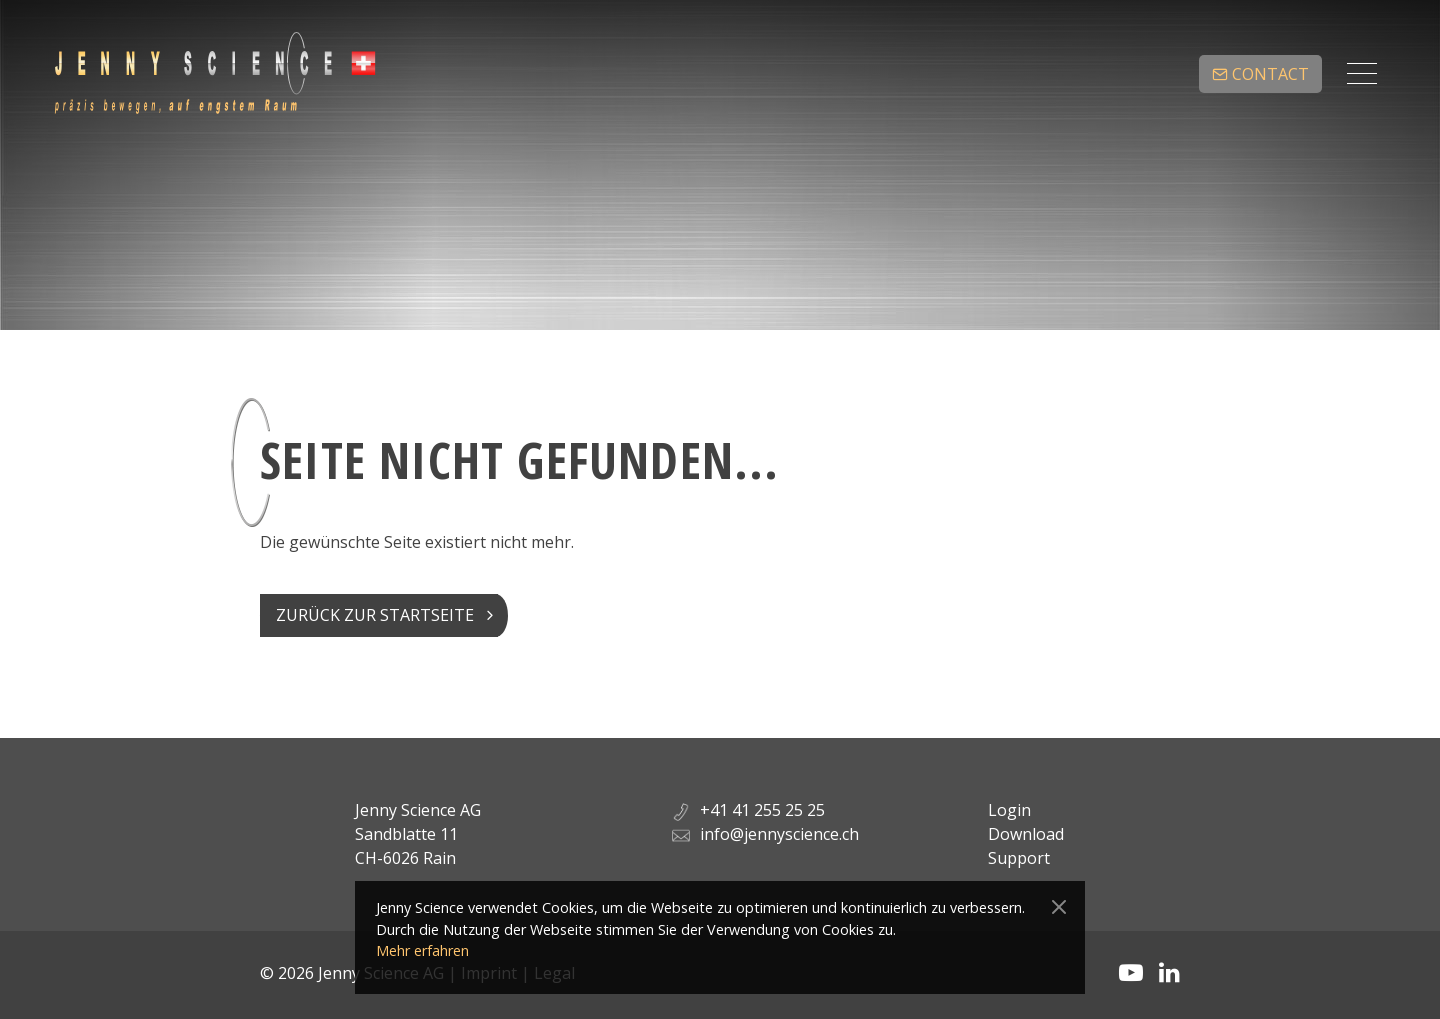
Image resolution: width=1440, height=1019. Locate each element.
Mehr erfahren (422, 950)
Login (1009, 810)
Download (1026, 834)
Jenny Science (214, 73)
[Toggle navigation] (1362, 74)
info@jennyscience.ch (779, 834)
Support (1019, 858)
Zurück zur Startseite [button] (375, 615)
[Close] (1059, 907)
